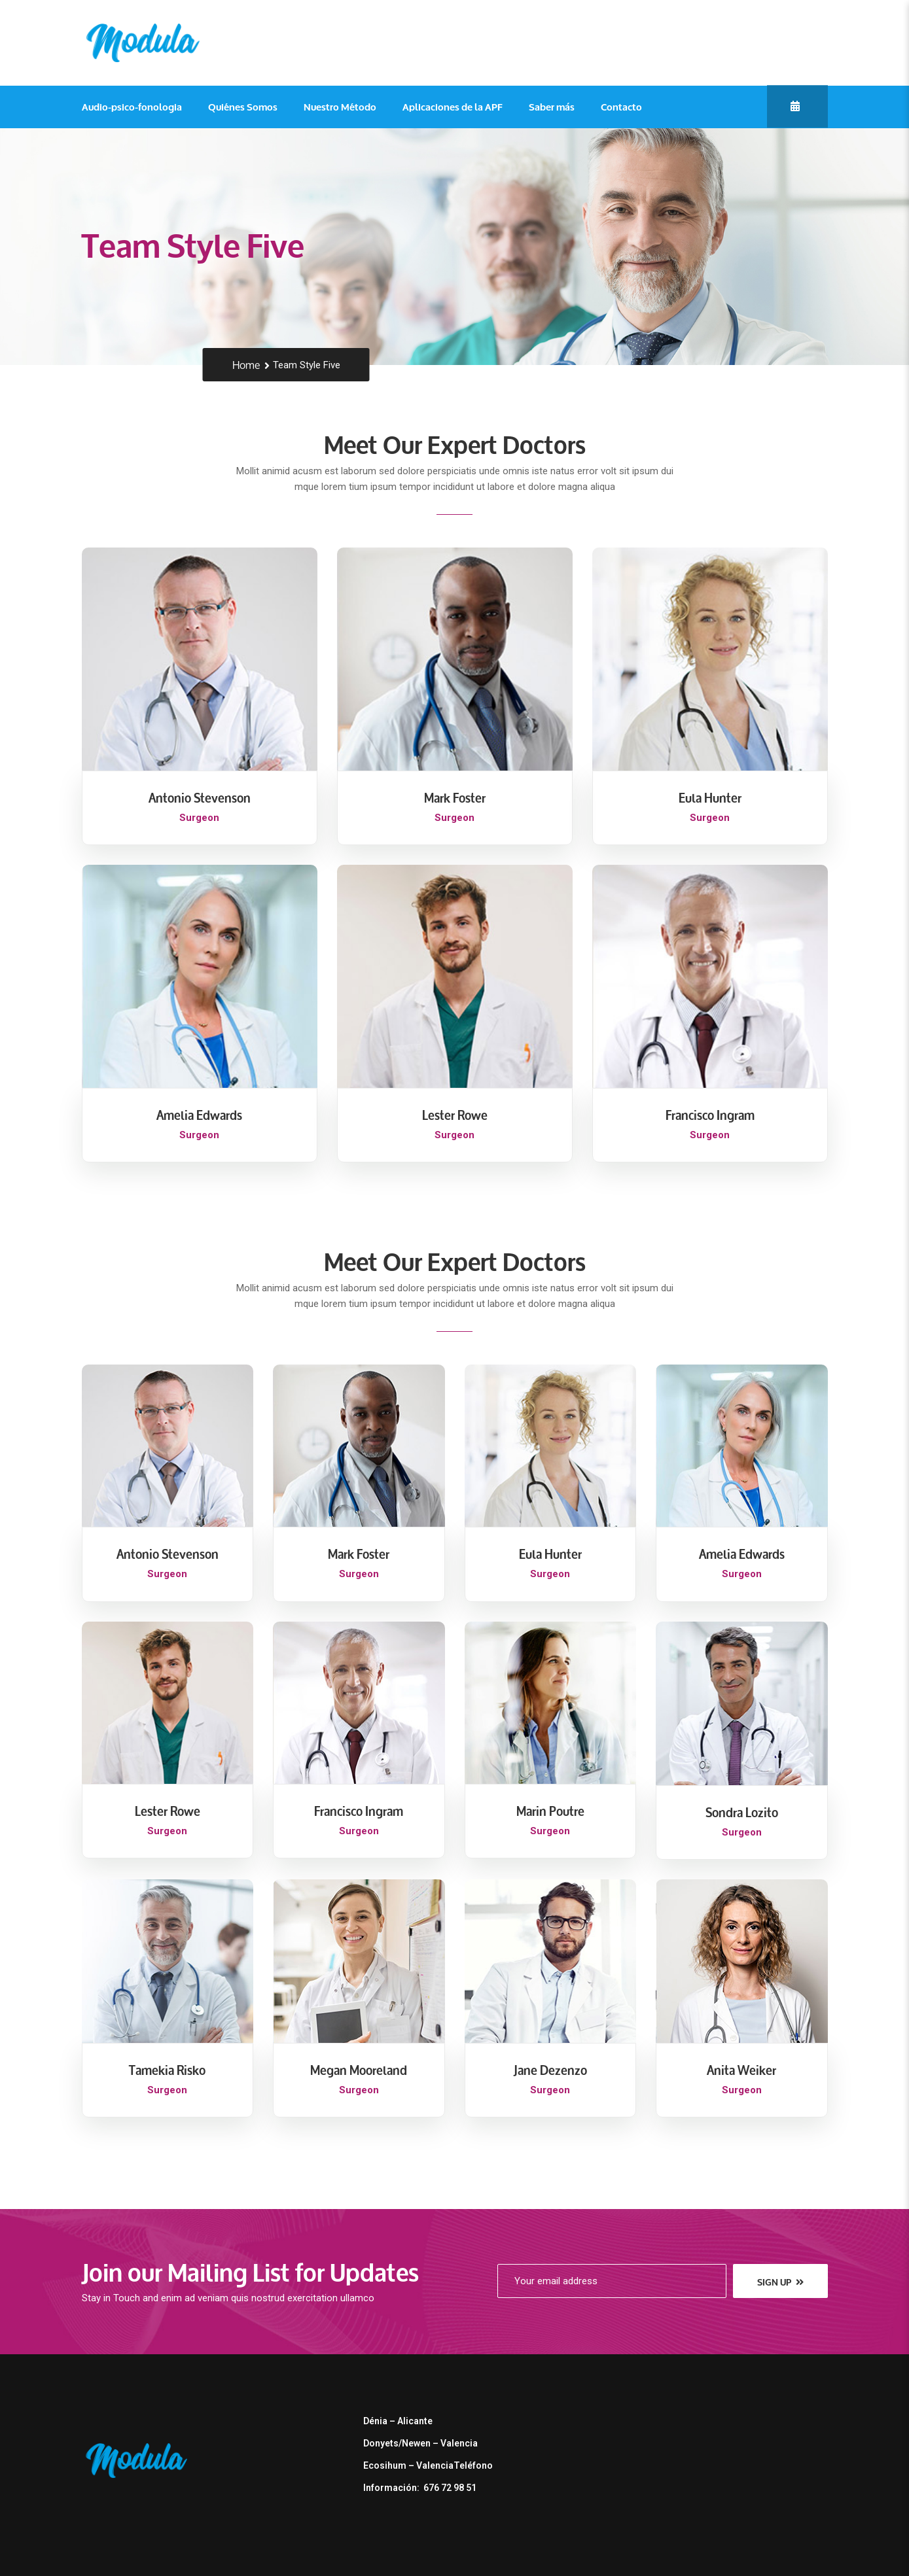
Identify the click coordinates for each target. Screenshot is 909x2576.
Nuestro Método (340, 106)
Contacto (621, 106)
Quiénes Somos (242, 106)
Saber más (552, 106)
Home (246, 365)
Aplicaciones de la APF (452, 106)
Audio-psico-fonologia (132, 106)
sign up (780, 2281)
